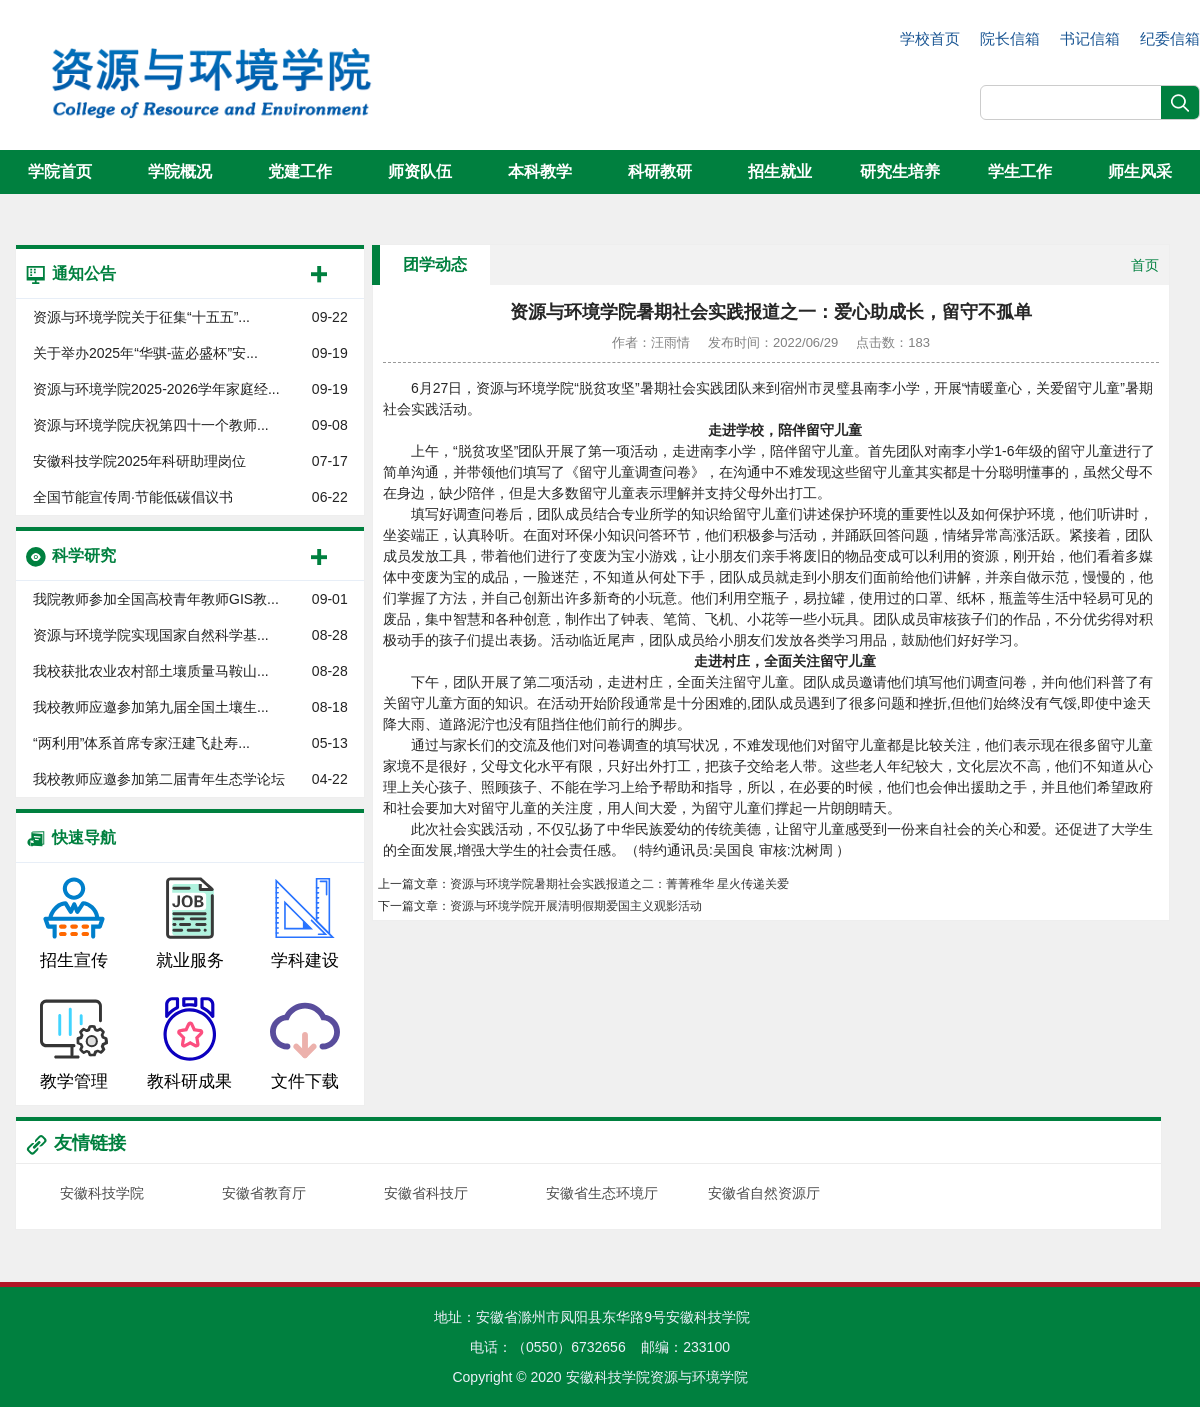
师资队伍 (420, 171)
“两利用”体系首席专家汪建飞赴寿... (141, 743)
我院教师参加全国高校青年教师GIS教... (156, 599)
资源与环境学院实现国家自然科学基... (151, 635)
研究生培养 (900, 171)
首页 (1145, 265)
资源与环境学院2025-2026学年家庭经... (156, 389)
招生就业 (780, 171)
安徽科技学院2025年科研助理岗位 (139, 461)
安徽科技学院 (102, 1193)
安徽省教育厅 (264, 1193)
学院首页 (60, 171)
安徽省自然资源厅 (764, 1193)
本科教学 (540, 171)
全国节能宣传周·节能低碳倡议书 (133, 497)
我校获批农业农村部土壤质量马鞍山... (151, 671)
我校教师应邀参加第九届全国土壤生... (151, 707)
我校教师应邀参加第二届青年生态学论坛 (159, 779)
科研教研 (660, 171)
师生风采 (1140, 171)
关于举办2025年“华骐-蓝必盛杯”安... (145, 353)
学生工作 (1020, 171)
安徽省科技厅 (426, 1193)
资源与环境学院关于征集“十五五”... (141, 317)
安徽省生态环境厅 (602, 1193)
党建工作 (300, 171)
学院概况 (180, 171)
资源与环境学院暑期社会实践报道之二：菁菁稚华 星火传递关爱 (619, 884)
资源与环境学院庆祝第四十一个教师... (151, 425)
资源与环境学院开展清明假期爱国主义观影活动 (576, 906)
